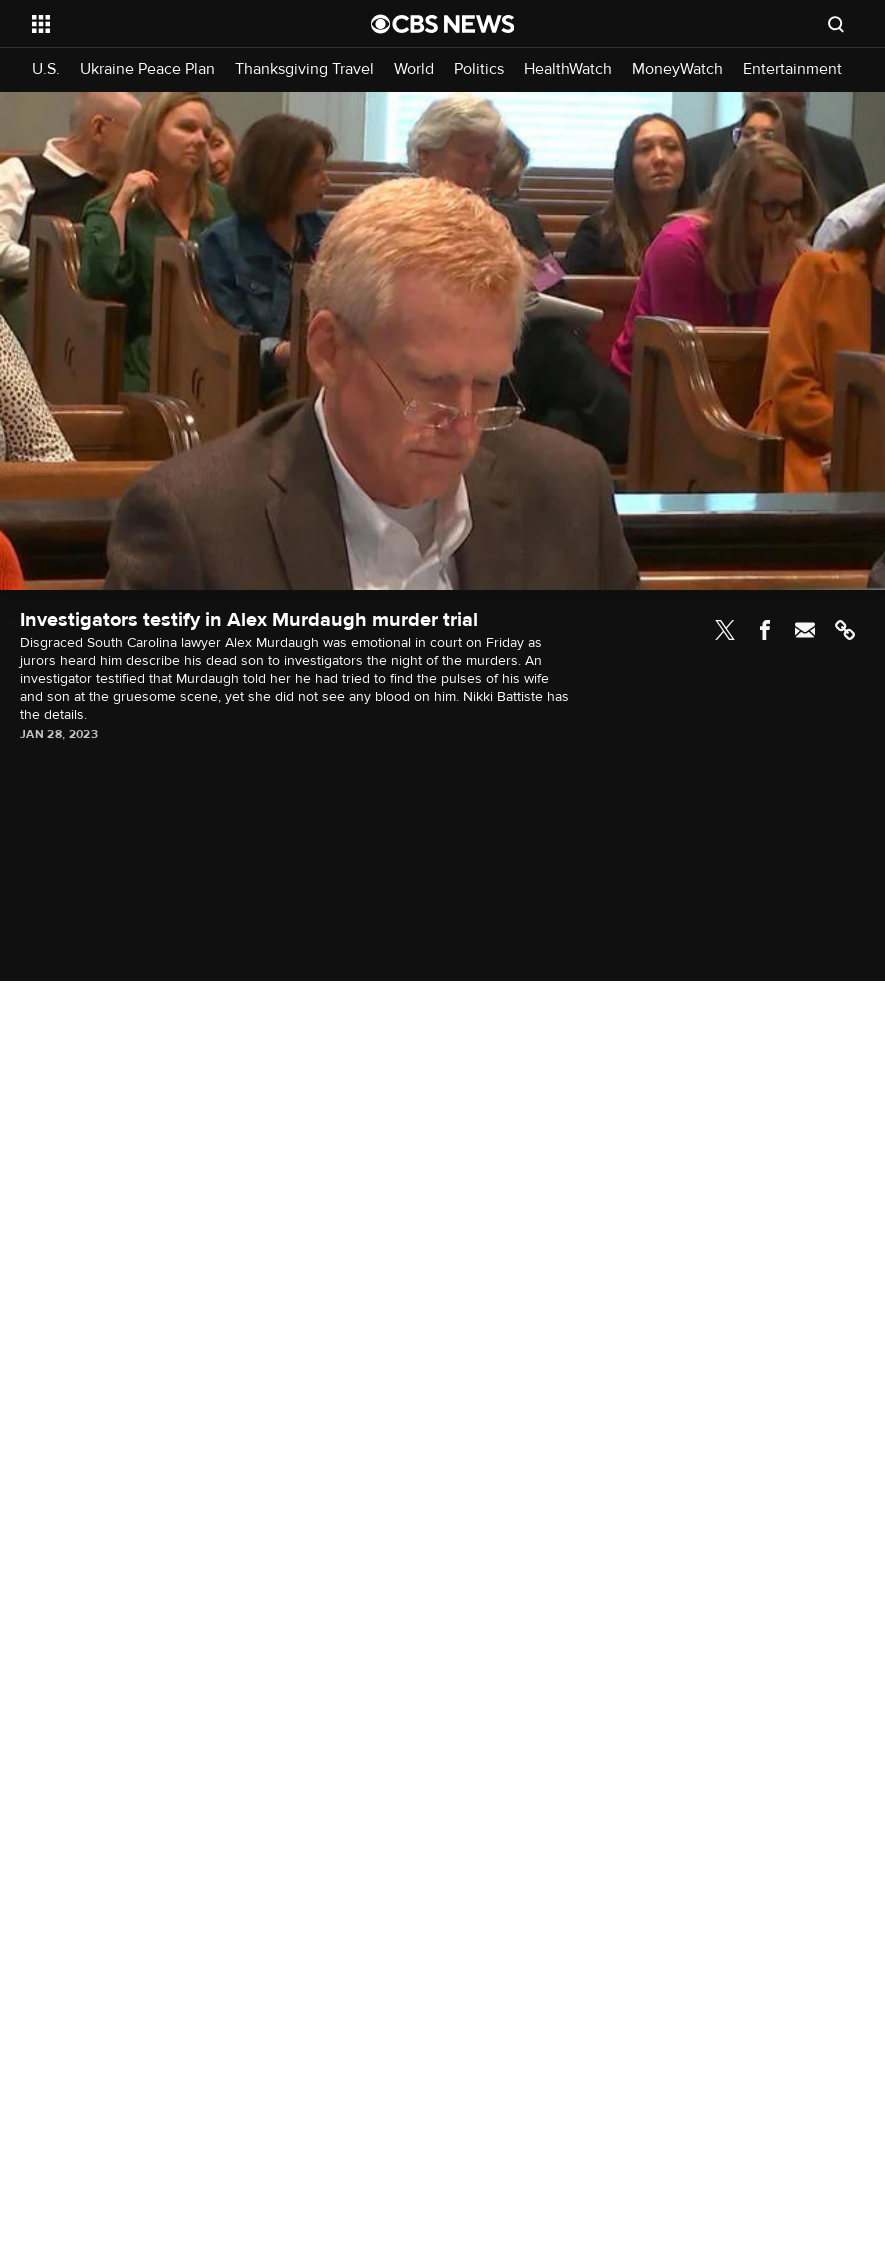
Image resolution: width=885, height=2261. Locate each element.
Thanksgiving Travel (304, 69)
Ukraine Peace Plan (147, 69)
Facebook (765, 630)
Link (845, 630)
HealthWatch (568, 69)
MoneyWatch (677, 69)
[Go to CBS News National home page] (443, 24)
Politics (479, 69)
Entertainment (792, 69)
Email (805, 630)
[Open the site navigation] (169, 24)
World (414, 69)
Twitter (725, 630)
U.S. (46, 69)
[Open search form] (836, 24)
